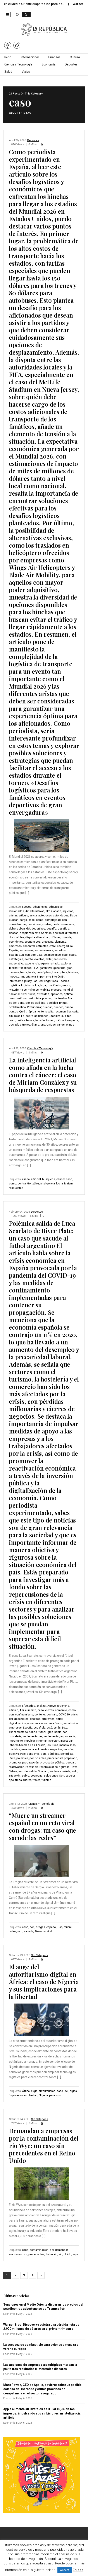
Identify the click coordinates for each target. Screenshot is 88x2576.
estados (30, 954)
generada (59, 967)
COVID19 (64, 1714)
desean (13, 933)
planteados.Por (62, 998)
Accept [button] (64, 2570)
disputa (30, 937)
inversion (53, 1740)
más (73, 1745)
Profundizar (34, 1007)
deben (21, 928)
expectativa (16, 963)
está (49, 1727)
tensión (40, 1020)
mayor (66, 985)
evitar (49, 959)
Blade (73, 915)
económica (16, 941)
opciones (56, 994)
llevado (40, 1745)
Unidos (51, 1024)
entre (52, 946)
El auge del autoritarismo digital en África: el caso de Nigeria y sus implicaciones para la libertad (44, 1981)
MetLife (14, 989)
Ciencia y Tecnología (18, 64)
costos (46, 924)
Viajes (26, 71)
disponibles (16, 937)
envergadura (65, 946)
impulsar (29, 1740)
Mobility (45, 989)
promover (15, 1762)
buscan (13, 919)
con (64, 919)
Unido (67, 2254)
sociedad (37, 1775)
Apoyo (51, 1705)
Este (39, 954)
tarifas (21, 1020)
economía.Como (51, 1723)
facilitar (13, 967)
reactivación (16, 1766)
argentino (63, 1705)
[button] (7, 14)
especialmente (44, 950)
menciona (27, 1749)
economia (33, 1723)
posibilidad (38, 1002)
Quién (22, 1011)
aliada (26, 1179)
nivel (24, 994)
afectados (28, 1705)
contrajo (52, 1714)
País (23, 1753)
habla (57, 1732)
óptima (68, 994)
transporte (71, 1020)
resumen (60, 1011)
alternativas (37, 911)
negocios (56, 1749)
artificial (36, 1179)
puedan (47, 1007)
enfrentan (42, 946)
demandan (62, 2249)
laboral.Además (19, 1745)
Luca (55, 1745)
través (36, 1780)
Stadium (55, 1015)
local (55, 981)
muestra (56, 989)
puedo (69, 1007)
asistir (33, 915)
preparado (70, 1758)
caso (31, 919)
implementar (51, 1736)
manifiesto (54, 985)
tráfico (60, 1020)
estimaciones (52, 954)
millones (33, 989)
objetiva (14, 1753)
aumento (30, 1710)
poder (12, 1002)
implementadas (32, 1736)
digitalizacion (17, 1723)
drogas (40, 1927)
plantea (47, 998)
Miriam (68, 1183)
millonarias (42, 1749)
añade (57, 911)
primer (63, 1002)
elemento (60, 941)
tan (69, 1015)
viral (49, 1931)
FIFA (35, 967)
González (33, 1183)
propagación (30, 1762)
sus (63, 1015)
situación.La (16, 1015)
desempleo (21, 1718)
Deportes (71, 64)
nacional (14, 994)
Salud (8, 71)
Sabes (13, 1771)
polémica (22, 1758)
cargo (23, 919)
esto (65, 954)
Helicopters (59, 972)
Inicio (7, 57)
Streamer (40, 1931)
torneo (50, 1020)
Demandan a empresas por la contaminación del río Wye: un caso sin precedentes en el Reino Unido (43, 2145)
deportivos (38, 928)
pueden (58, 1007)
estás (56, 1727)
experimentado (49, 963)
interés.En (58, 976)
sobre (29, 1015)
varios (61, 1024)
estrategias (16, 959)
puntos (13, 1011)
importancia (28, 976)
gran (69, 967)
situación (15, 1775)
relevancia (32, 1766)
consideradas (17, 924)
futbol (42, 1732)
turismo (46, 1780)
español (51, 1927)
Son (61, 1775)
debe (12, 928)
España (13, 950)
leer (41, 981)
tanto (12, 1020)
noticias (69, 1749)
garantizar (46, 967)
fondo (33, 1732)
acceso (26, 906)
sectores (55, 1771)
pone (21, 1002)
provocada (47, 1762)
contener (40, 1714)
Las (35, 981)
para (12, 998)
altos (49, 911)
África (26, 2091)
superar (70, 1775)
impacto (14, 976)
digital (74, 2091)
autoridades (60, 915)
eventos (39, 959)
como (39, 919)
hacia (23, 972)
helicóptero (44, 972)
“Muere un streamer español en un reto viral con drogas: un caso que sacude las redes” (42, 1826)
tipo (11, 1780)
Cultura (75, 57)
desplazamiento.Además (36, 933)
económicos (32, 941)
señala (66, 1771)
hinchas (73, 972)
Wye (75, 2254)
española (39, 1727)
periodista (34, 998)
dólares (55, 937)
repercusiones (49, 1766)
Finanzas (54, 57)
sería (75, 1011)
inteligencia (47, 1183)
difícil (59, 1718)
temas (30, 1020)
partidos (21, 998)
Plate (12, 1758)
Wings (70, 1024)
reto (19, 1931)
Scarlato (43, 1771)
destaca (35, 1718)
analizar (41, 1705)
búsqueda (48, 1179)
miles (23, 989)
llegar (47, 981)
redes (12, 1931)
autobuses (45, 915)
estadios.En (16, 954)
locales (64, 981)
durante (66, 937)
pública (59, 1762)
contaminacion (39, 2249)
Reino (49, 2254)
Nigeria (43, 2095)
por (28, 1002)
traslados (15, 1024)
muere (68, 1927)
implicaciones (18, 2095)
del (28, 928)
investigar (66, 1740)
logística (14, 985)
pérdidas (53, 1753)
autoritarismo (47, 2091)
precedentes (36, 2254)
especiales (26, 950)
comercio (61, 1710)
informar (41, 1740)
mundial (68, 989)
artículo (23, 915)
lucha (59, 1183)
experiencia (32, 963)
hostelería (15, 1736)
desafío (51, 928)
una (43, 1024)
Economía (48, 64)
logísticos (27, 985)
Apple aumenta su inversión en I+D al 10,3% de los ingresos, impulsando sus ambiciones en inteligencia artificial (42, 2413)
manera (64, 1745)
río (55, 2254)
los (37, 985)
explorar (66, 963)
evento (28, 959)
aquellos (67, 911)
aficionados (16, 911)
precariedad (55, 1758)
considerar (34, 924)
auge (34, 2091)
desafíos (63, 928)
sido (75, 1771)
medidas (14, 1749)
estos (72, 954)
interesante (16, 981)
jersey (27, 981)
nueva (31, 994)
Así (22, 1710)
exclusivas (60, 959)
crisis (74, 1714)
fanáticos (25, 967)
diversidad (43, 937)
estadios (60, 950)
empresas (15, 946)
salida (33, 1771)
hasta (31, 972)
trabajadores (23, 1780)
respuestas (16, 1187)
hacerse (14, 972)
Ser (69, 1011)
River (74, 1766)
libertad (33, 2095)
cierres (49, 1710)
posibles (52, 1002)
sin (60, 2254)
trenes (26, 1024)
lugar (43, 985)
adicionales (40, 906)
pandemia (33, 1753)
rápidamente (36, 1011)
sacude (23, 1771)
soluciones (41, 1015)
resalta (49, 1011)
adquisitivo (56, 906)
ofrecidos (43, 994)
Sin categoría (39, 1955)
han (65, 1732)
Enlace (78, 2570)
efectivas (47, 941)
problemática (17, 1007)
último (35, 1024)
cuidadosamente (63, 924)
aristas (13, 915)
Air (27, 911)
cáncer (60, 1179)
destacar (58, 933)
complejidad (53, 919)
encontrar (29, 946)
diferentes (71, 933)
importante (44, 976)
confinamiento (24, 1714)
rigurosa (64, 1766)
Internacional (30, 57)
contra (22, 1183)
